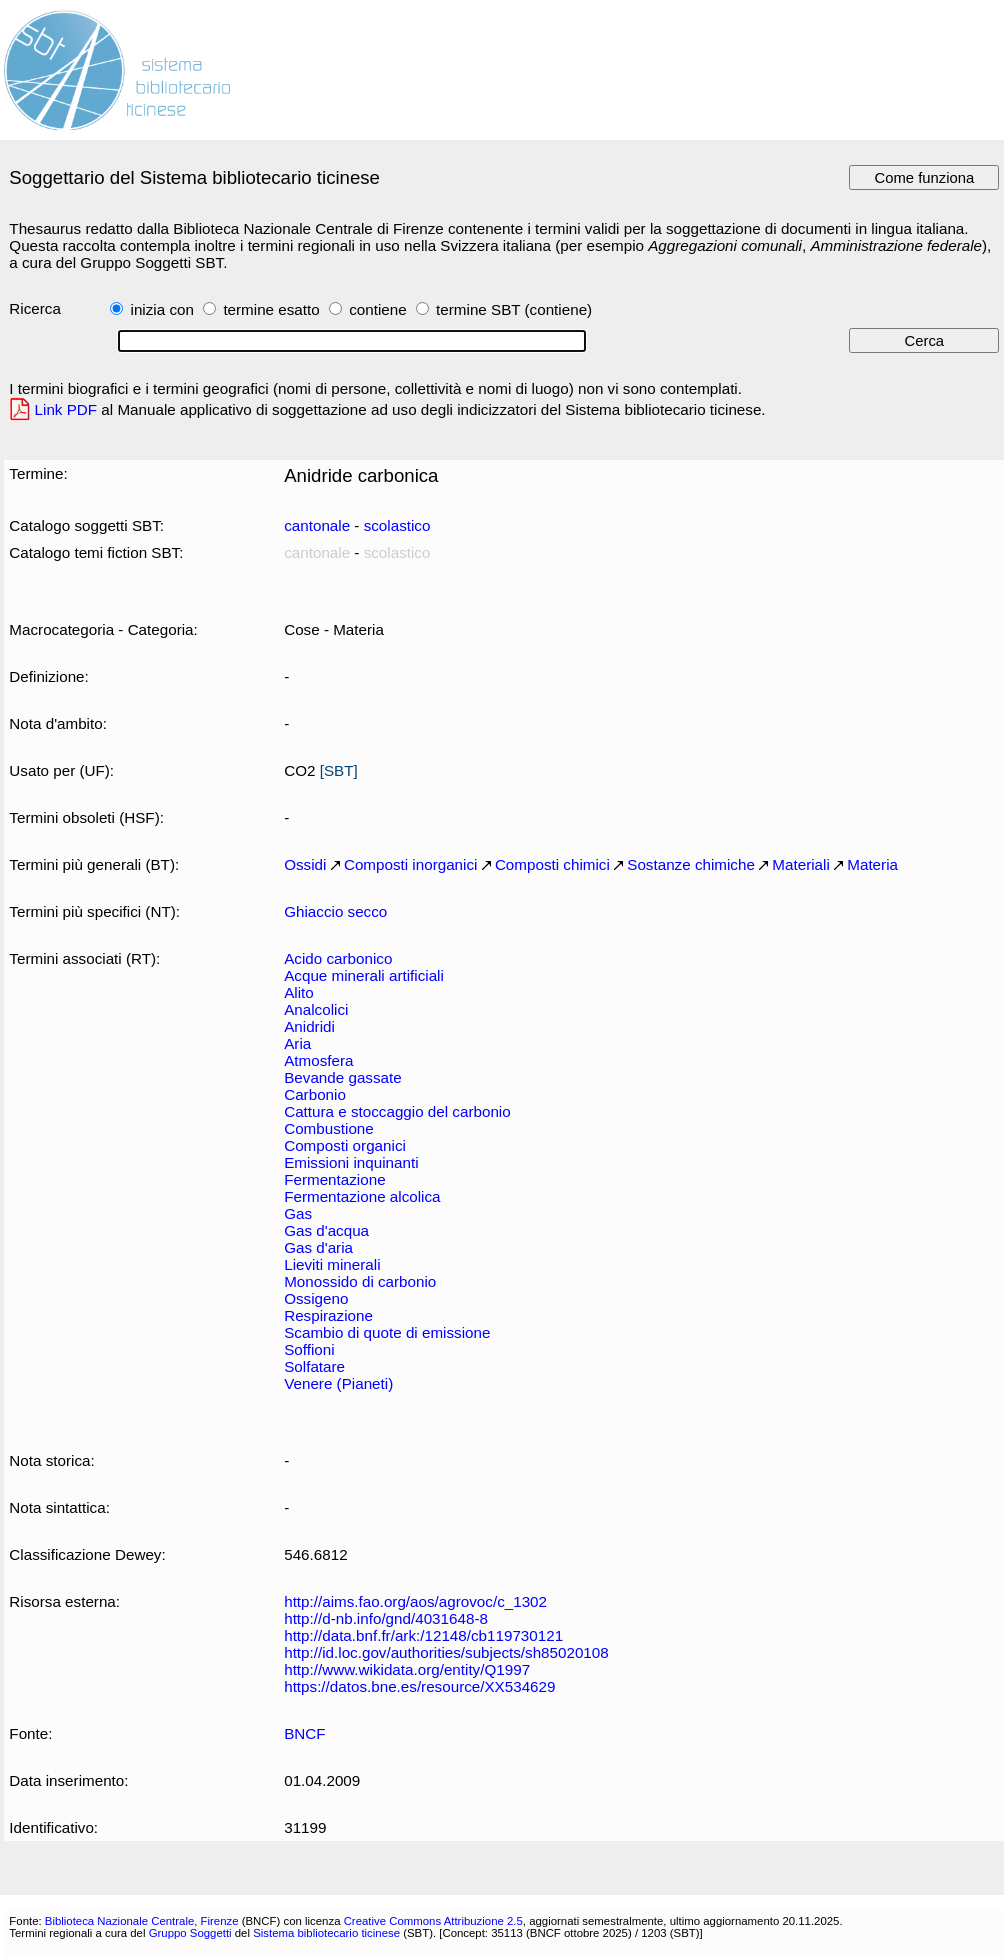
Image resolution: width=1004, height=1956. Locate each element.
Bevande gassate (343, 1077)
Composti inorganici (411, 864)
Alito (299, 992)
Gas (298, 1213)
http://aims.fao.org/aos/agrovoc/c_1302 (415, 1601)
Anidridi (309, 1026)
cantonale (317, 525)
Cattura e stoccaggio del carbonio (397, 1111)
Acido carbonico (338, 958)
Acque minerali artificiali (364, 975)
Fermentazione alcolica (362, 1196)
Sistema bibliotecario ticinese (326, 1933)
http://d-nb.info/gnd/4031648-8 (386, 1618)
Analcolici (316, 1009)
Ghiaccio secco (335, 911)
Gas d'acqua (326, 1230)
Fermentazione (334, 1179)
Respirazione (328, 1315)
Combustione (329, 1128)
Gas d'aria (318, 1247)
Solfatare (314, 1366)
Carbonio (315, 1094)
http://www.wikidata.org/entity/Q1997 (407, 1669)
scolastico (397, 525)
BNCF (304, 1733)
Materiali (800, 864)
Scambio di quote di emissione (387, 1332)
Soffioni (309, 1349)
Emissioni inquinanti (351, 1162)
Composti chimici (552, 864)
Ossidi (305, 864)
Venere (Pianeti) (338, 1383)
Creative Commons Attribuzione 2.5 (433, 1921)
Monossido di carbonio (360, 1281)
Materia (872, 864)
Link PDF (66, 409)
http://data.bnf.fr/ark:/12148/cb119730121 (423, 1635)
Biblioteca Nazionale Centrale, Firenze (142, 1921)
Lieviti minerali (332, 1264)
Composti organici (345, 1145)
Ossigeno (316, 1298)
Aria (297, 1043)
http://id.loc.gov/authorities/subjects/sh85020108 (446, 1652)
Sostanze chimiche (691, 864)
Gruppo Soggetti (190, 1933)
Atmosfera (318, 1060)
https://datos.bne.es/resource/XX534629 (419, 1686)
